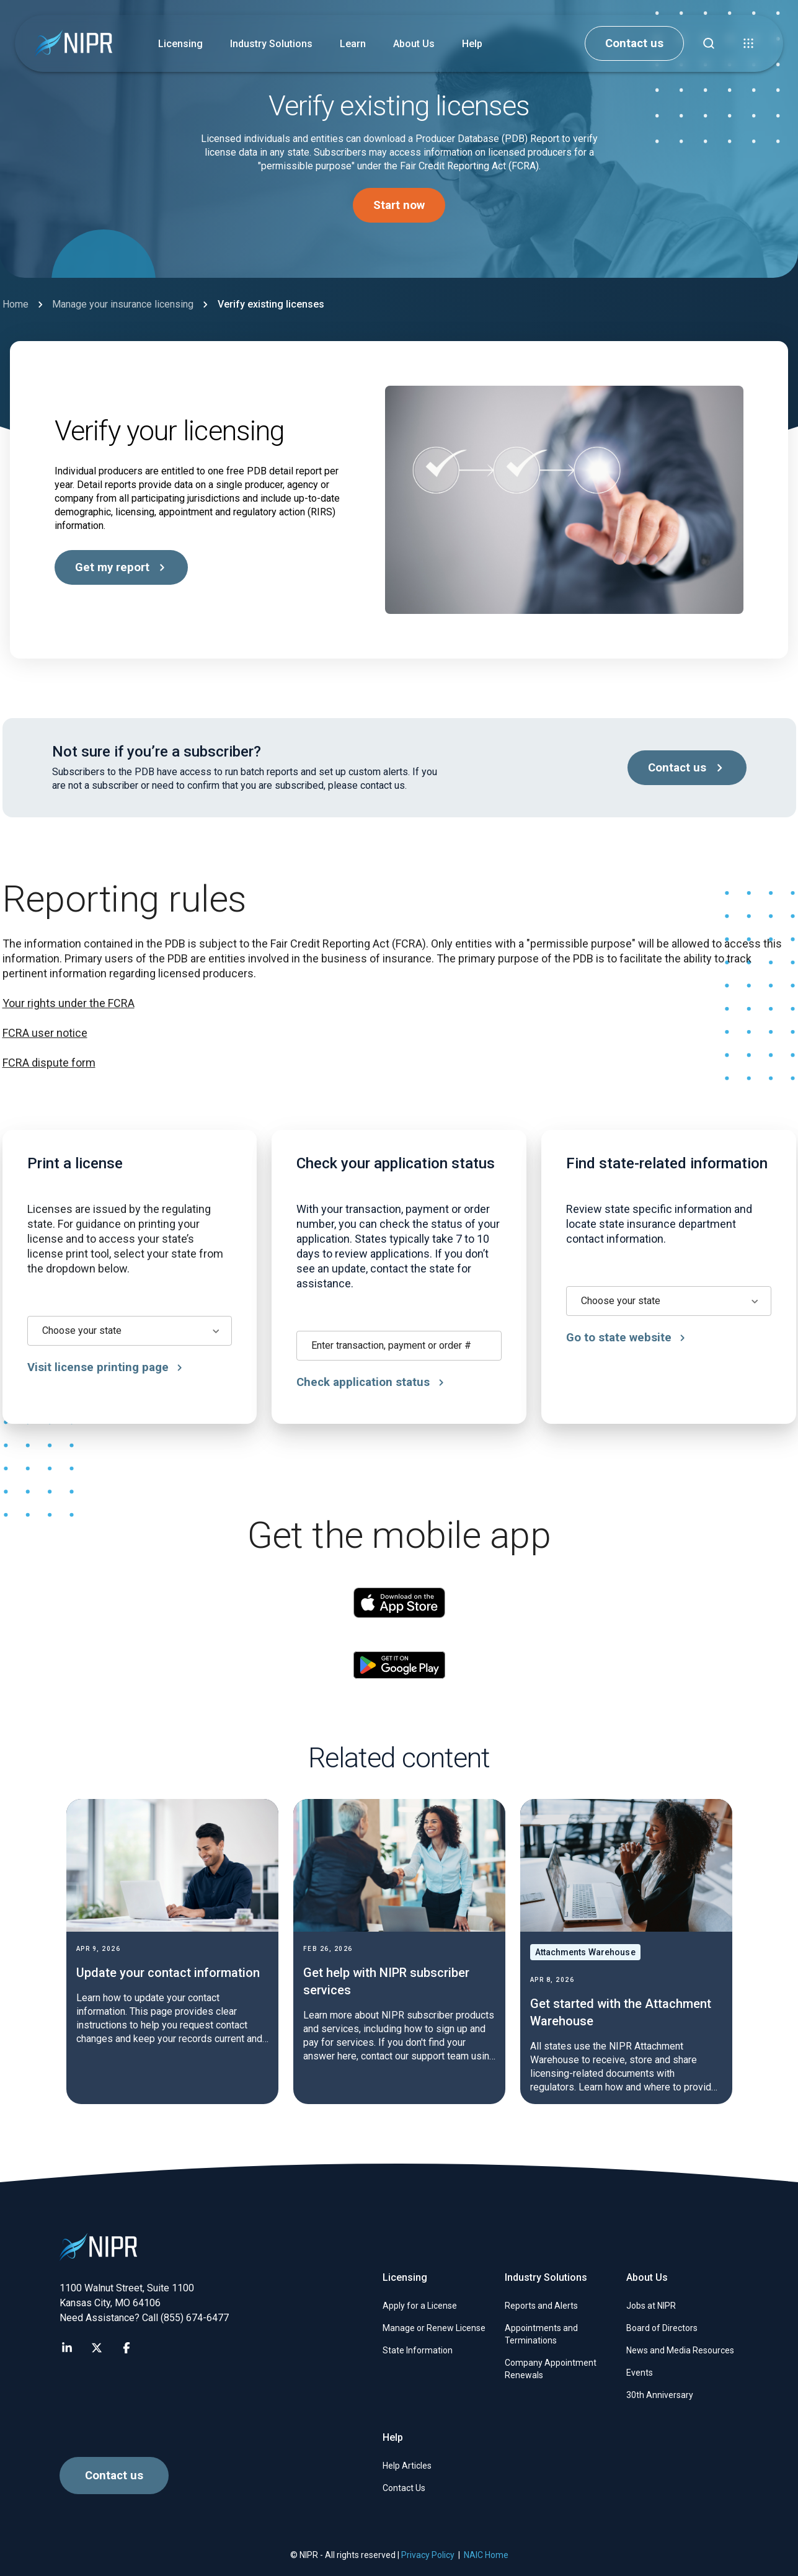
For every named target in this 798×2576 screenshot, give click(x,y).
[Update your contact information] (172, 1951)
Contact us (634, 43)
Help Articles (407, 2466)
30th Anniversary (659, 2395)
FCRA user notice (44, 1032)
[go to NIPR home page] (73, 44)
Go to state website (635, 1337)
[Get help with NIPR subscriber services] (399, 1951)
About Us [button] (414, 44)
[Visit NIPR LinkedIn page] (67, 2347)
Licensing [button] (180, 44)
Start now (399, 205)
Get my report (122, 567)
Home (15, 304)
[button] (748, 43)
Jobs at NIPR (651, 2306)
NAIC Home (486, 2555)
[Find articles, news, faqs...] (709, 43)
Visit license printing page (107, 1367)
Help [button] (472, 44)
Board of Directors (662, 2328)
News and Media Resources (680, 2350)
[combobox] (131, 1331)
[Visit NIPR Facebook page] (126, 2347)
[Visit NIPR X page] (96, 2347)
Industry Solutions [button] (271, 44)
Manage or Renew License (434, 2328)
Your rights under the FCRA (68, 1003)
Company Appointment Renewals (550, 2369)
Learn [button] (353, 44)
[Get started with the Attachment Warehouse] (626, 1951)
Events (639, 2373)
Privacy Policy (427, 2555)
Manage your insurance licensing (122, 304)
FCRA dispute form (48, 1062)
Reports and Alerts (541, 2306)
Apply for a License (420, 2306)
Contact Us (404, 2488)
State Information (418, 2350)
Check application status (376, 1382)
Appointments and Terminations (541, 2334)
